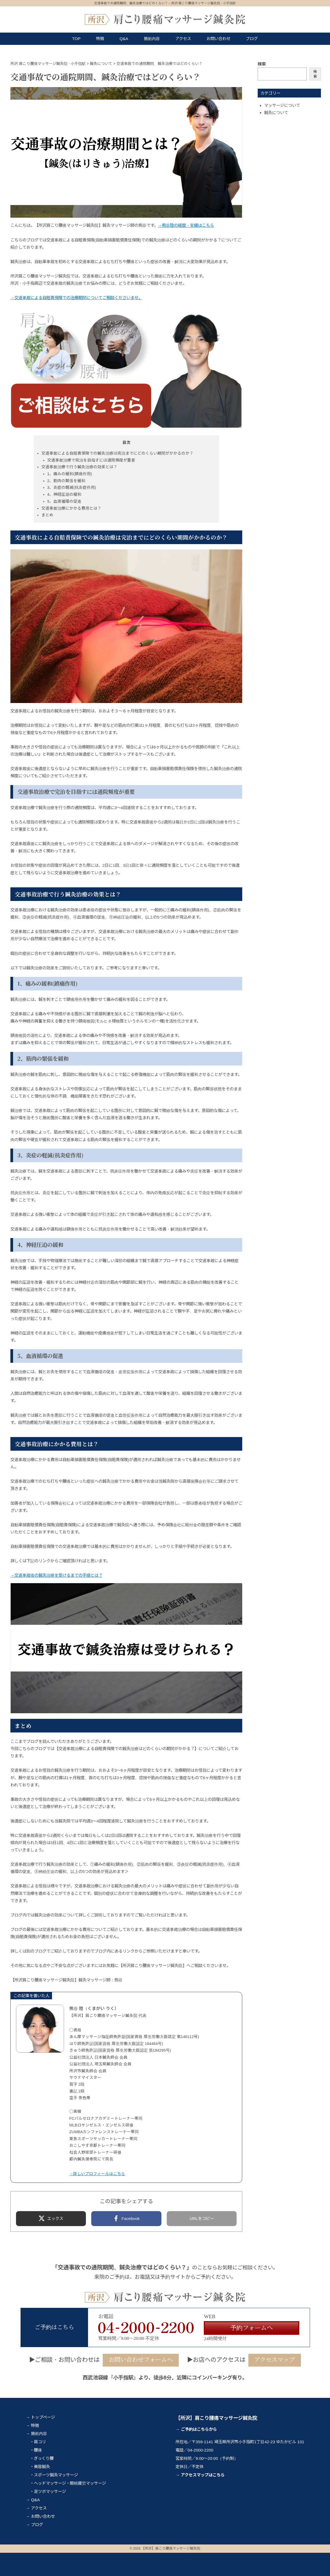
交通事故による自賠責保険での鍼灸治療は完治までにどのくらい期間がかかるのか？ (117, 453)
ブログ (252, 38)
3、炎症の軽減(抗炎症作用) (71, 487)
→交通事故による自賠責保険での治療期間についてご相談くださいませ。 (76, 297)
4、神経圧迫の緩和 (64, 494)
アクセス (183, 38)
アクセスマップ (274, 2359)
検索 (262, 64)
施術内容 (152, 38)
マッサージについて (282, 105)
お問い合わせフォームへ (141, 2359)
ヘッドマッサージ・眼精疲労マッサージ (70, 2483)
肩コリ (40, 2442)
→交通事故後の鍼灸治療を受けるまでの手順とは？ (56, 1575)
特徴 (100, 38)
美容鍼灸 (42, 2466)
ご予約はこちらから (199, 2429)
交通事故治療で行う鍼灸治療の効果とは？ (79, 467)
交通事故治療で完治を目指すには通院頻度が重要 (91, 460)
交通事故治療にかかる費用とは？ (71, 508)
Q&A (124, 38)
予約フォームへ (251, 2327)
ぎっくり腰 (44, 2458)
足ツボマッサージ (50, 2491)
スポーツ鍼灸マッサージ (56, 2475)
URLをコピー (202, 2218)
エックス (55, 2218)
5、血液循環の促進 (64, 501)
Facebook (131, 2218)
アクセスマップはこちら (203, 2475)
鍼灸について (276, 112)
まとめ (47, 515)
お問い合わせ (218, 38)
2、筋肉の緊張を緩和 (66, 481)
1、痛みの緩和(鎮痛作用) (69, 474)
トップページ (43, 2417)
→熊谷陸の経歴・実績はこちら (186, 225)
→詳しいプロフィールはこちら (97, 2174)
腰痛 (38, 2450)
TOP (76, 38)
